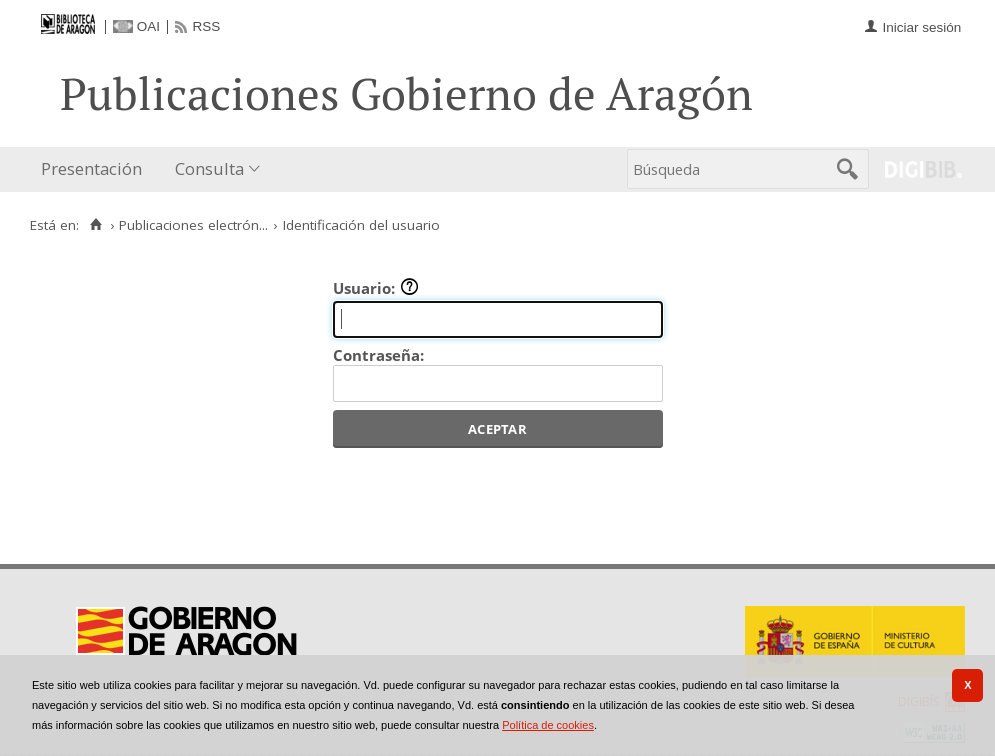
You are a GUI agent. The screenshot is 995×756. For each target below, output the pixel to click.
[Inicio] (95, 225)
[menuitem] (96, 169)
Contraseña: (378, 355)
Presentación (91, 168)
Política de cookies (548, 725)
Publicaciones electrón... (193, 225)
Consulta (209, 168)
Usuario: (376, 288)
